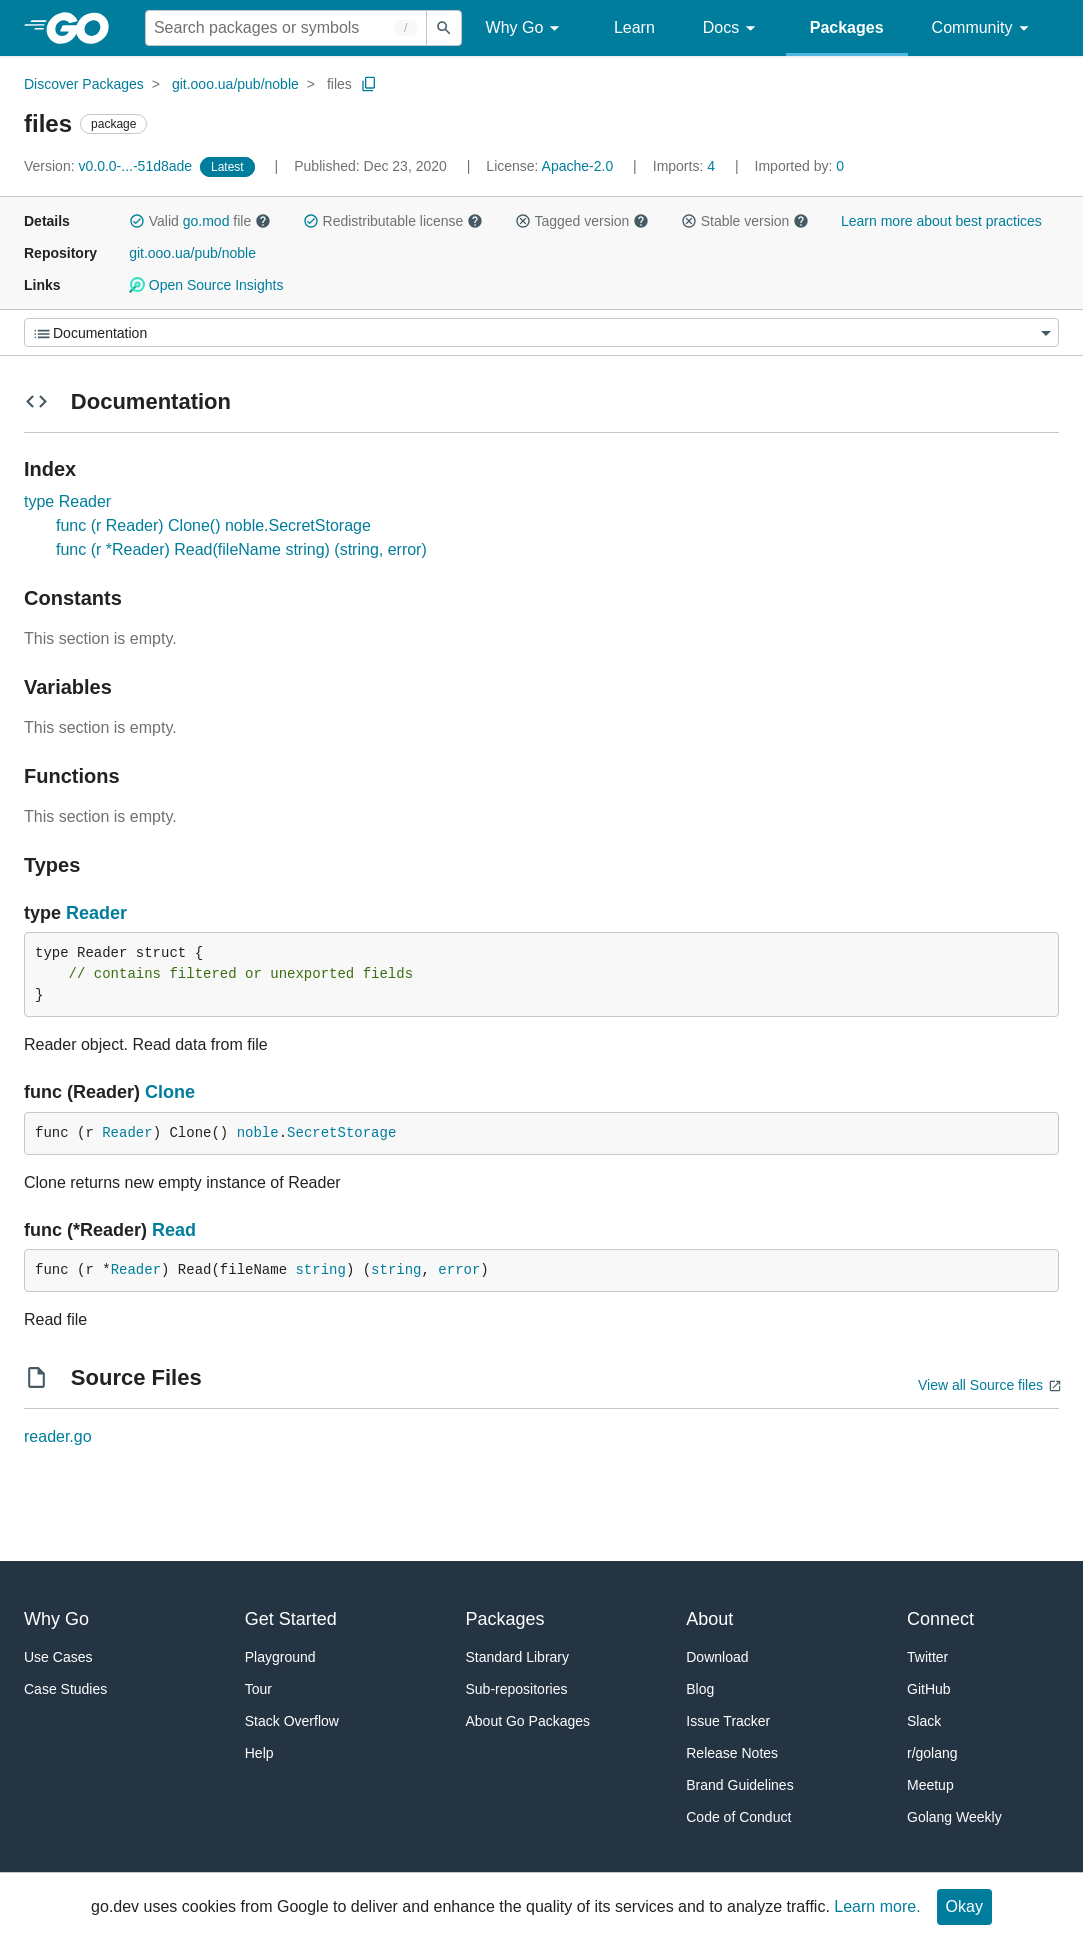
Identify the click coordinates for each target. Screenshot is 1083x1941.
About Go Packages (528, 1721)
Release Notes (732, 1753)
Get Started (291, 1619)
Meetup (930, 1785)
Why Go (526, 28)
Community (983, 28)
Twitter (927, 1657)
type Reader (67, 501)
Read (174, 1230)
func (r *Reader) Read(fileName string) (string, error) (241, 549)
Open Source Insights (206, 285)
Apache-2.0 (578, 166)
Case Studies (65, 1689)
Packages (847, 27)
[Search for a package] (286, 28)
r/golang (932, 1753)
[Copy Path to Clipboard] (369, 84)
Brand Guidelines (739, 1785)
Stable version (745, 221)
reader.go (58, 1436)
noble (258, 1133)
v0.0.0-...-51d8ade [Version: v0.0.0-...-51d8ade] (110, 166)
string (320, 1270)
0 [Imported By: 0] (800, 166)
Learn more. (877, 1906)
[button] (137, 221)
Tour (258, 1689)
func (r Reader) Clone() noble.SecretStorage (213, 525)
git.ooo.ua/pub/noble (235, 84)
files (339, 84)
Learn (634, 27)
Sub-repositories (517, 1689)
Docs (732, 28)
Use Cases (58, 1657)
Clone (170, 1092)
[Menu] (541, 332)
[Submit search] (444, 28)
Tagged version (582, 221)
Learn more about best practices (941, 221)
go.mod (206, 221)
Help (259, 1753)
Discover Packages (84, 84)
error (459, 1270)
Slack (924, 1721)
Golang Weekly (954, 1817)
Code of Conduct (738, 1817)
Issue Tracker (728, 1721)
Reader (96, 913)
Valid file (200, 221)
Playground (280, 1657)
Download (717, 1657)
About (709, 1619)
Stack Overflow (292, 1721)
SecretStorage (341, 1133)
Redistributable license (393, 221)
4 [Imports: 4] (686, 166)
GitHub (929, 1689)
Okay (964, 1906)
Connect (940, 1619)
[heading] (84, 28)
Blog (700, 1689)
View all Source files (980, 1385)
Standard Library (518, 1657)
